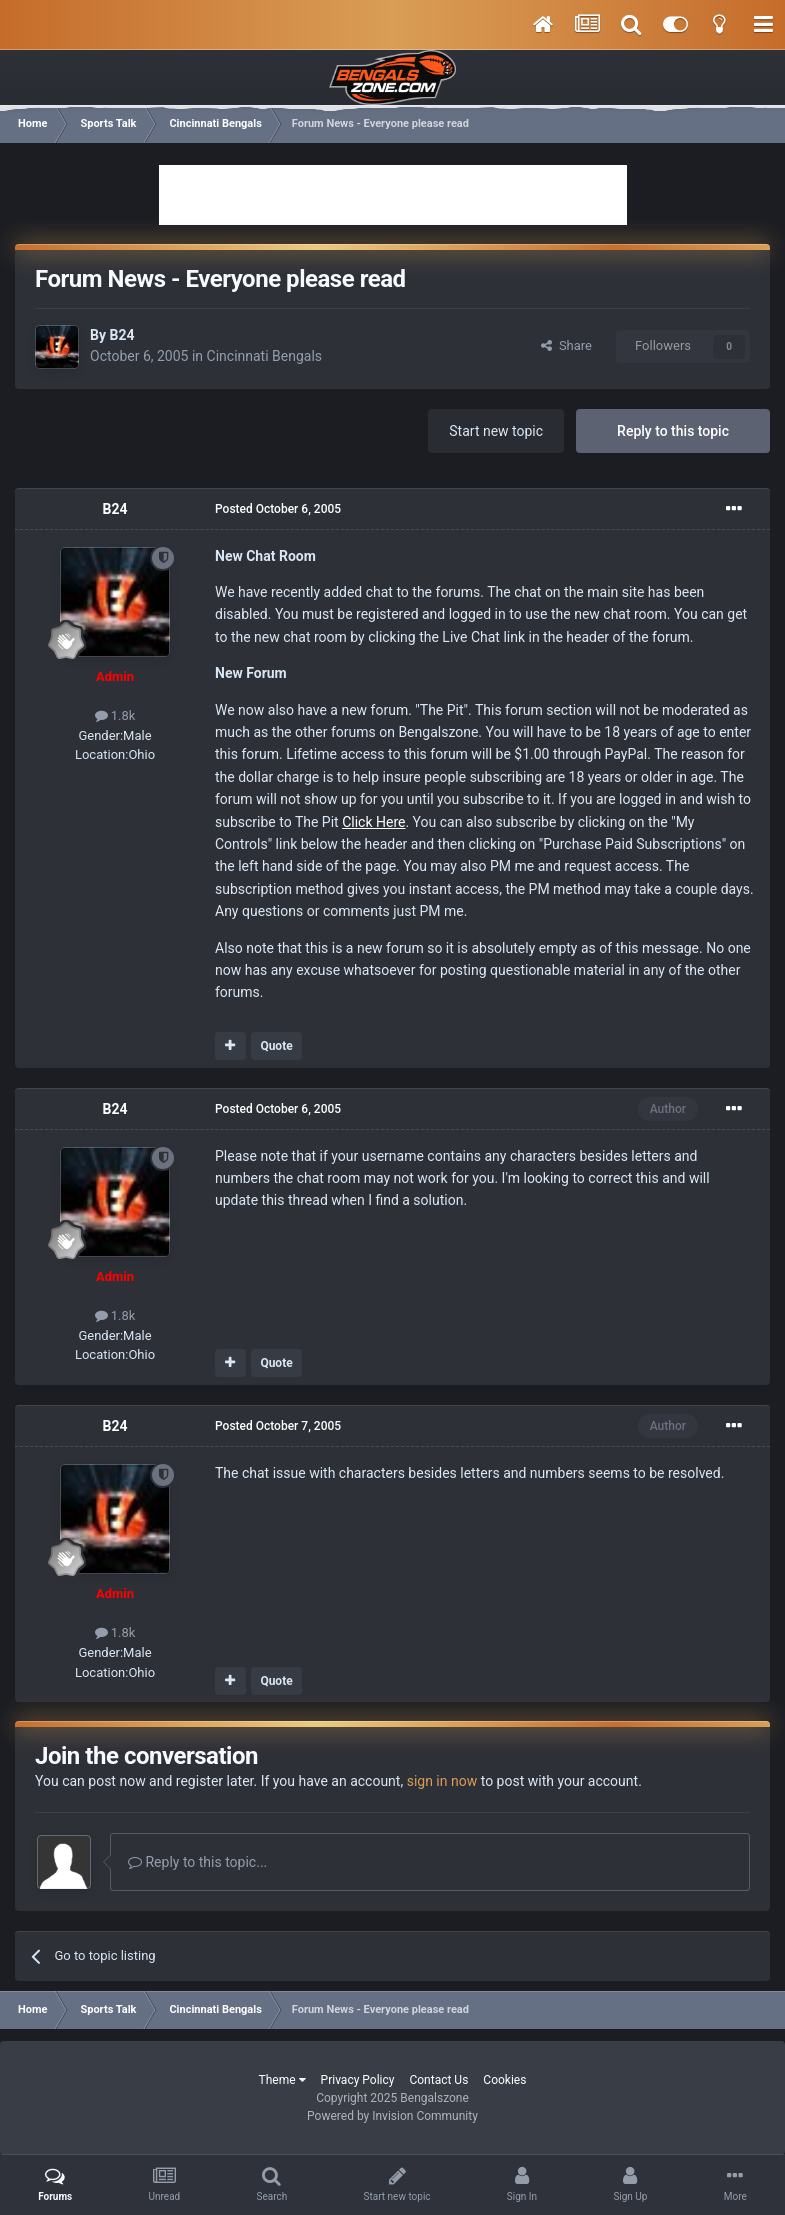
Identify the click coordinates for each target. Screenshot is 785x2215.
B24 (121, 335)
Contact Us (438, 2080)
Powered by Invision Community (392, 2116)
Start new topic (496, 431)
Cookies (504, 2080)
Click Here (373, 822)
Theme (282, 2080)
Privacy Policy (358, 2080)
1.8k (115, 715)
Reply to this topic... (197, 1862)
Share (566, 345)
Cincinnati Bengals (265, 356)
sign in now (442, 1781)
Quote (276, 1046)
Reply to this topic (673, 431)
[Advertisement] (393, 195)
